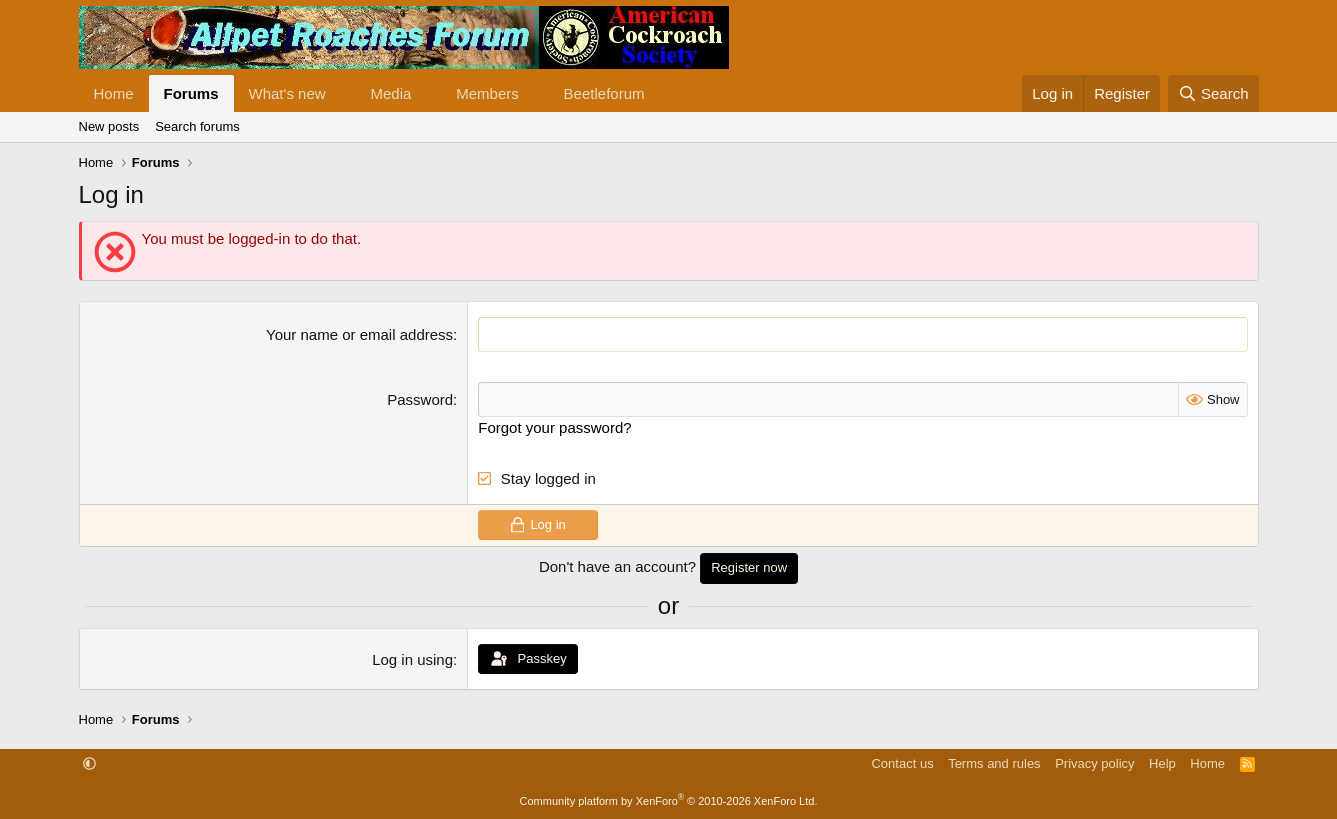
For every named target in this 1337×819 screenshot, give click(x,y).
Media (390, 93)
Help (1162, 763)
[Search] (1213, 93)
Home (114, 93)
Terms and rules (994, 763)
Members (487, 93)
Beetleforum (604, 93)
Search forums (197, 126)
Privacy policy (1094, 763)
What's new (287, 93)
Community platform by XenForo (669, 801)
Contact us (902, 763)
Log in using (412, 659)
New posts (109, 126)
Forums (191, 93)
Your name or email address (359, 334)
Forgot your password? (554, 427)
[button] (341, 93)
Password (420, 399)
